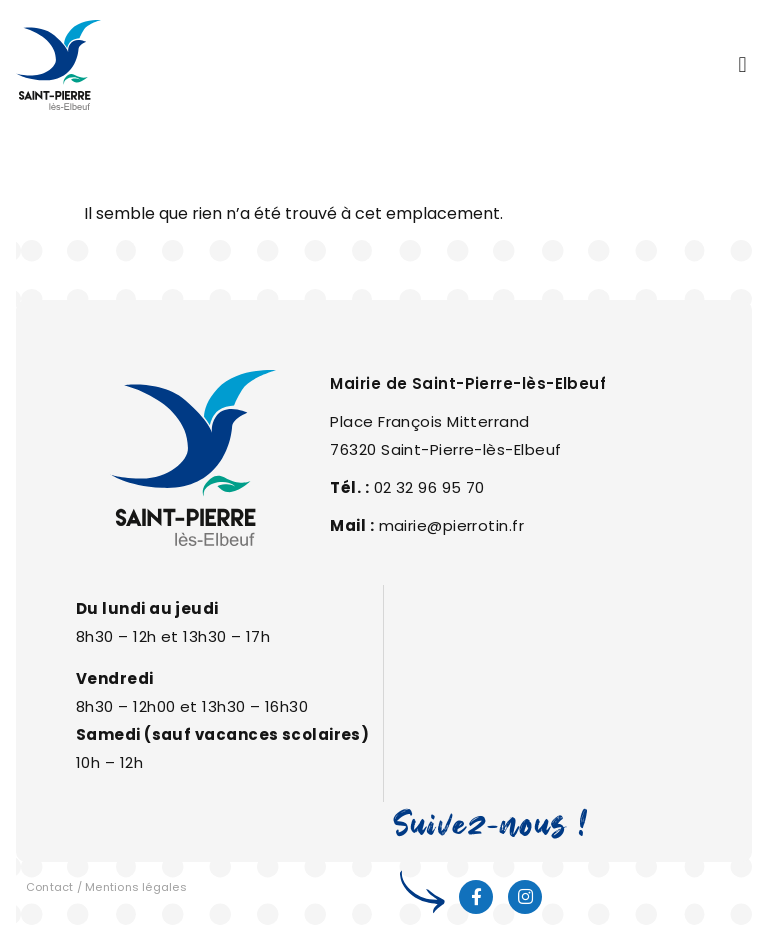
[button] (742, 65)
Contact (50, 887)
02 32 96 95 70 (429, 487)
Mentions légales (136, 887)
